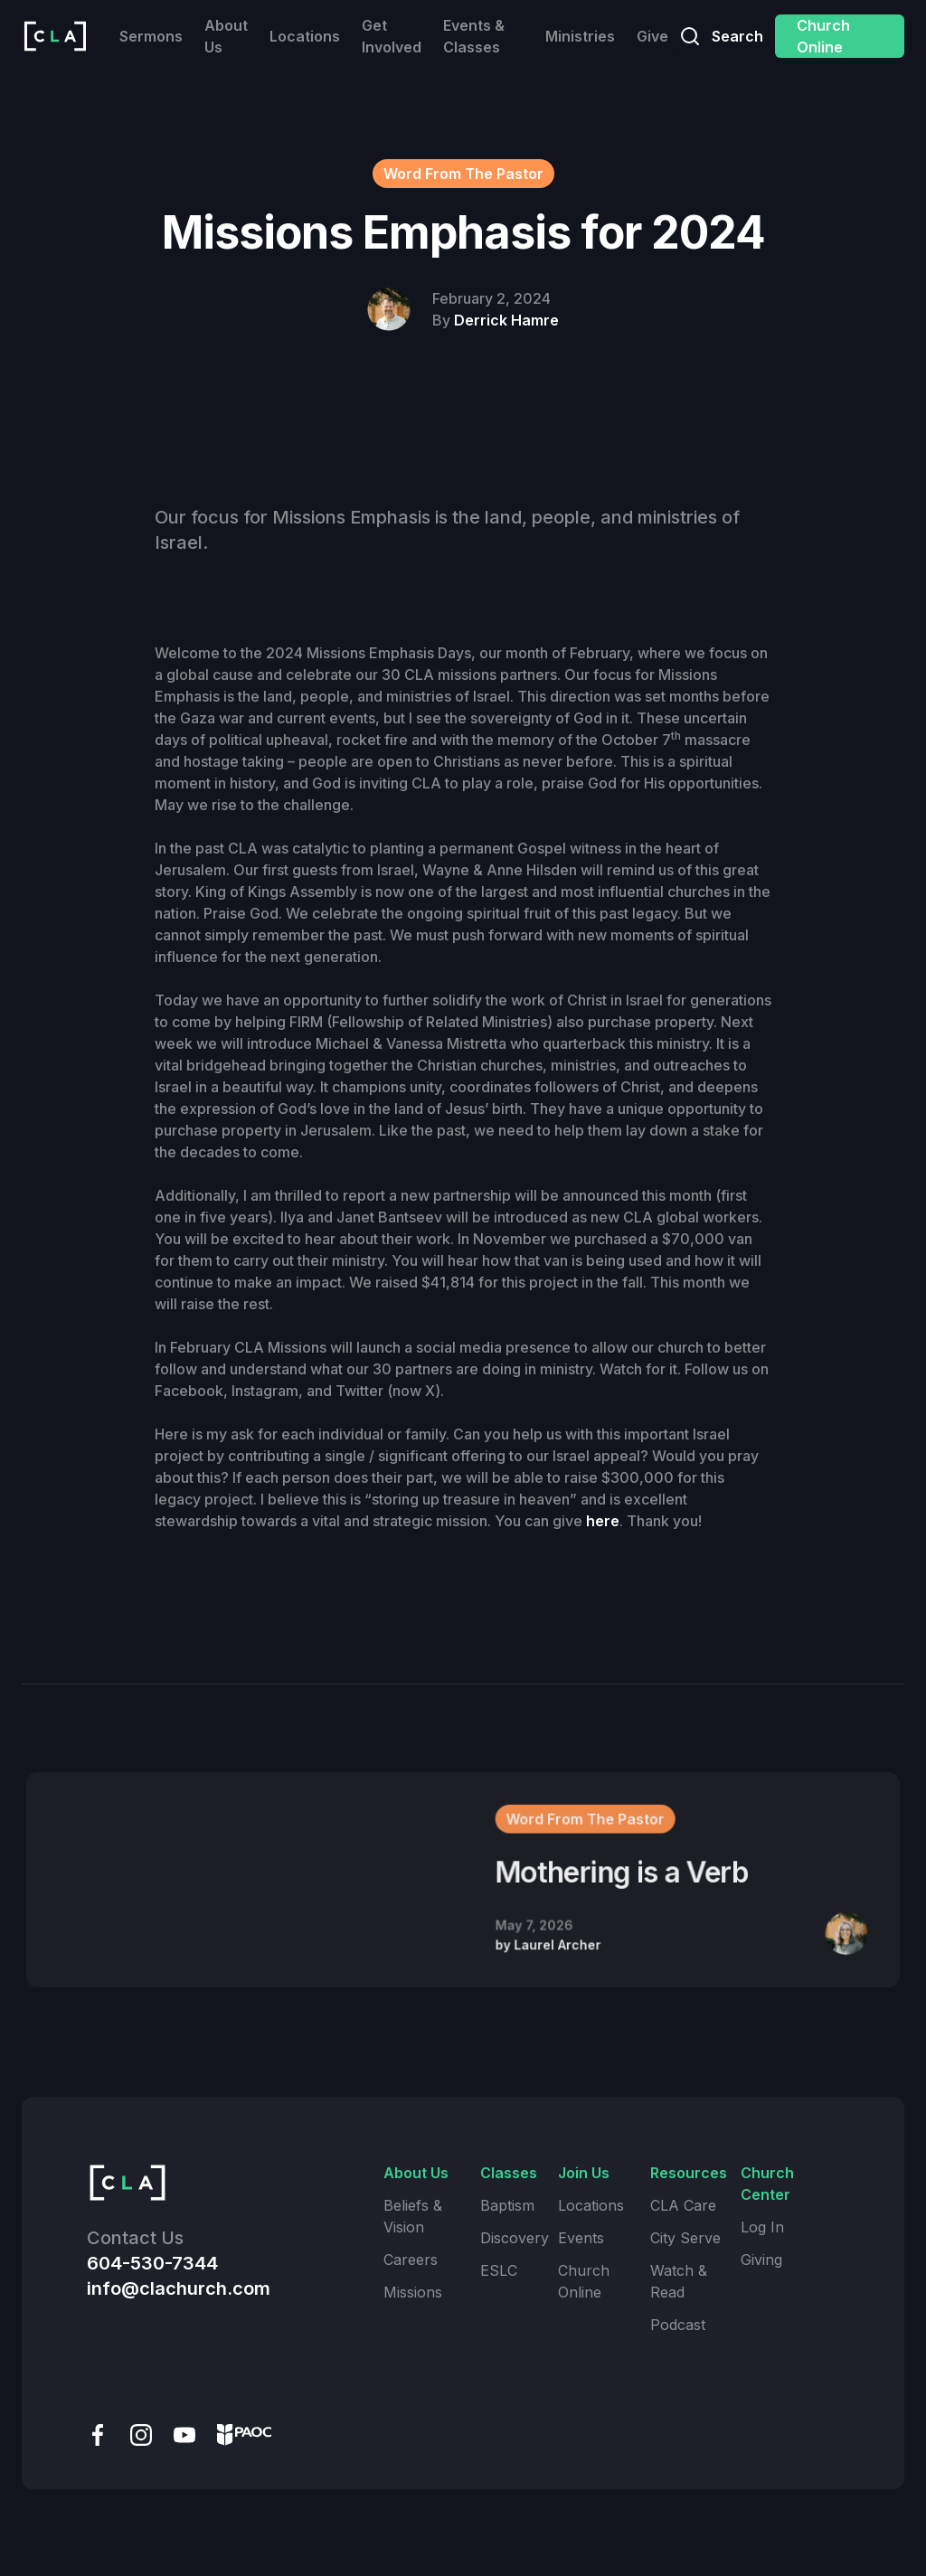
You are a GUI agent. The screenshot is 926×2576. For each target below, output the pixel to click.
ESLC (498, 2270)
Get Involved (391, 36)
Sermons (151, 36)
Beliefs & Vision (412, 2216)
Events (581, 2238)
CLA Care (683, 2205)
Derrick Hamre (506, 320)
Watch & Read (678, 2281)
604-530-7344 (152, 2263)
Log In (762, 2227)
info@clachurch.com (178, 2288)
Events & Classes (474, 36)
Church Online (823, 36)
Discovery (514, 2238)
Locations (304, 36)
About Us (226, 36)
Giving (761, 2259)
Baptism (507, 2205)
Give (652, 36)
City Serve (685, 2238)
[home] (55, 36)
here (602, 1521)
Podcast (677, 2325)
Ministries (580, 36)
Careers (410, 2259)
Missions (412, 2292)
